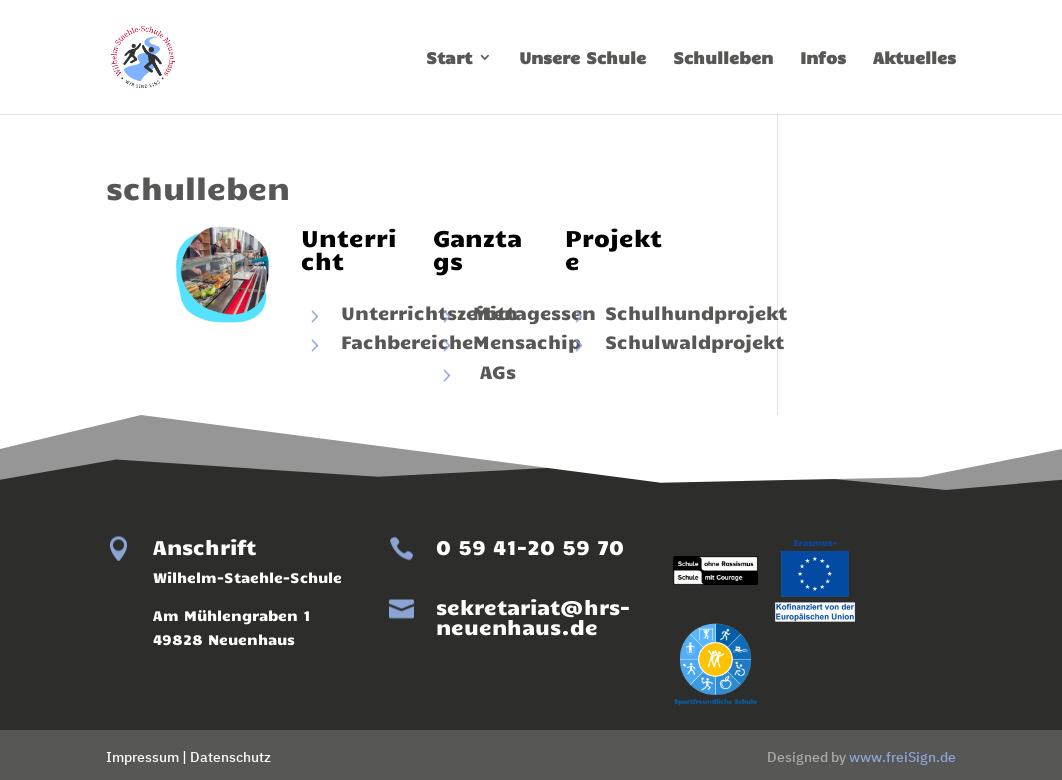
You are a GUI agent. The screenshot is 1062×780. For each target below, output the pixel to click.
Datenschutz (230, 757)
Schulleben (723, 58)
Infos (823, 58)
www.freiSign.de (902, 757)
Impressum (142, 757)
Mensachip (527, 341)
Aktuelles (914, 58)
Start (449, 58)
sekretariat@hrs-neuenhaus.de (533, 616)
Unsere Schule (582, 58)
